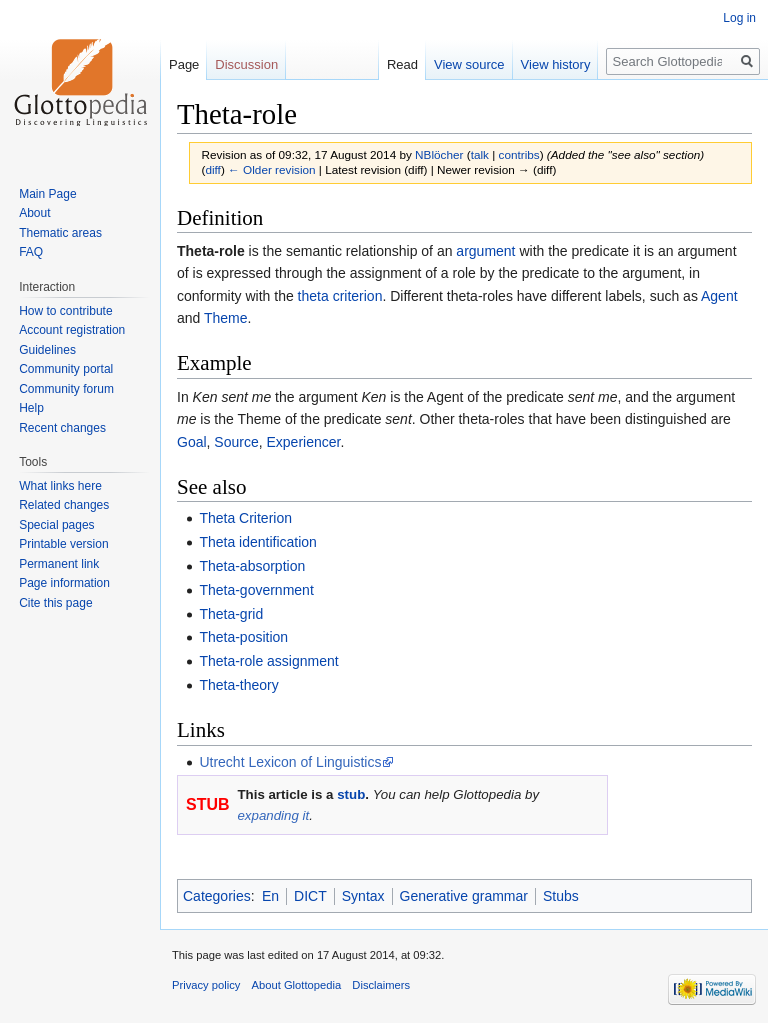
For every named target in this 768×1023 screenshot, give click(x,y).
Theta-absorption (252, 566)
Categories (217, 896)
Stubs (561, 896)
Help (31, 408)
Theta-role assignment (268, 661)
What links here (60, 486)
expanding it (273, 815)
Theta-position (243, 637)
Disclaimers (381, 985)
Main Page (47, 194)
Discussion (246, 64)
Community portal (66, 369)
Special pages (56, 525)
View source (469, 64)
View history (556, 64)
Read (402, 64)
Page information (64, 583)
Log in (739, 18)
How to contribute (65, 311)
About (34, 213)
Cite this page (55, 603)
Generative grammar (464, 896)
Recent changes (62, 428)
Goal (192, 442)
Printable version (63, 544)
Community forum (66, 389)
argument (485, 251)
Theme (226, 318)
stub (351, 794)
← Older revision (272, 169)
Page (184, 64)
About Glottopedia (297, 985)
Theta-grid (231, 614)
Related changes (64, 505)
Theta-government (256, 590)
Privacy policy (206, 985)
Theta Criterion (245, 518)
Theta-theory (238, 685)
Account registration (72, 330)
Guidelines (47, 350)
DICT (310, 896)
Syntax (363, 896)
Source (236, 442)
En (270, 896)
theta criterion (340, 296)
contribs (519, 154)
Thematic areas (60, 233)
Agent (719, 296)
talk (480, 154)
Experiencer (304, 442)
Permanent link (59, 564)
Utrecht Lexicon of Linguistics (290, 762)
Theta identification (258, 542)
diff (212, 169)
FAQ (31, 252)
